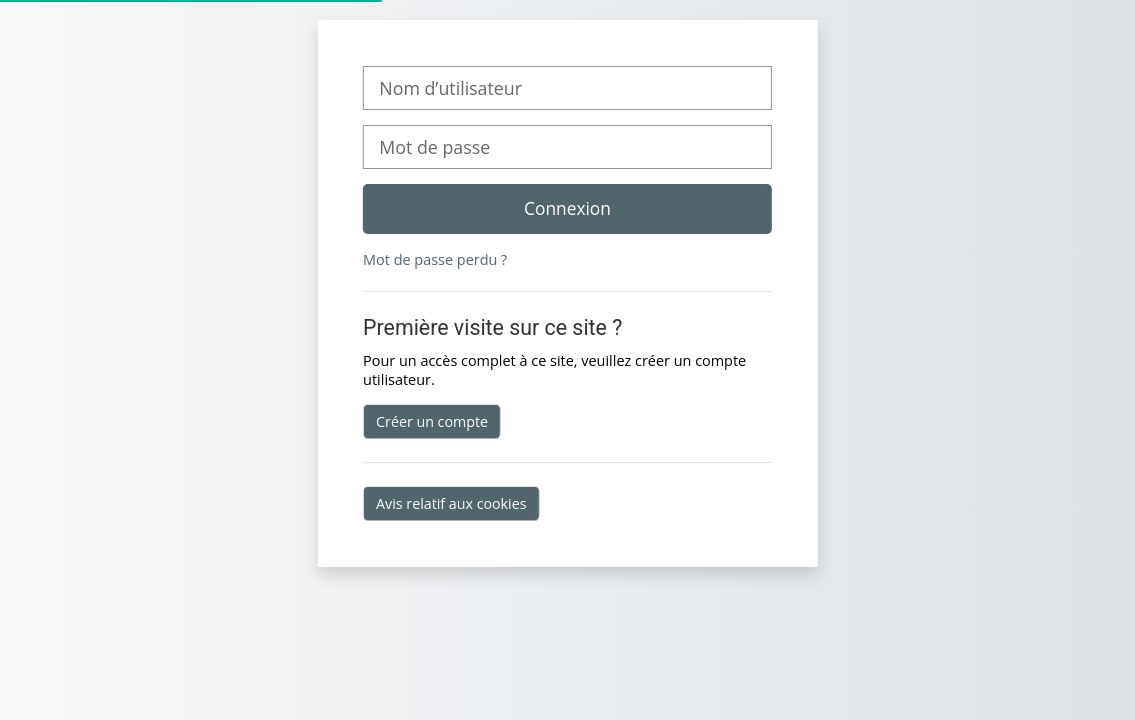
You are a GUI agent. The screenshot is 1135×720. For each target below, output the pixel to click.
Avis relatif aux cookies (451, 503)
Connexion (567, 208)
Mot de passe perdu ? (435, 259)
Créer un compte (432, 421)
